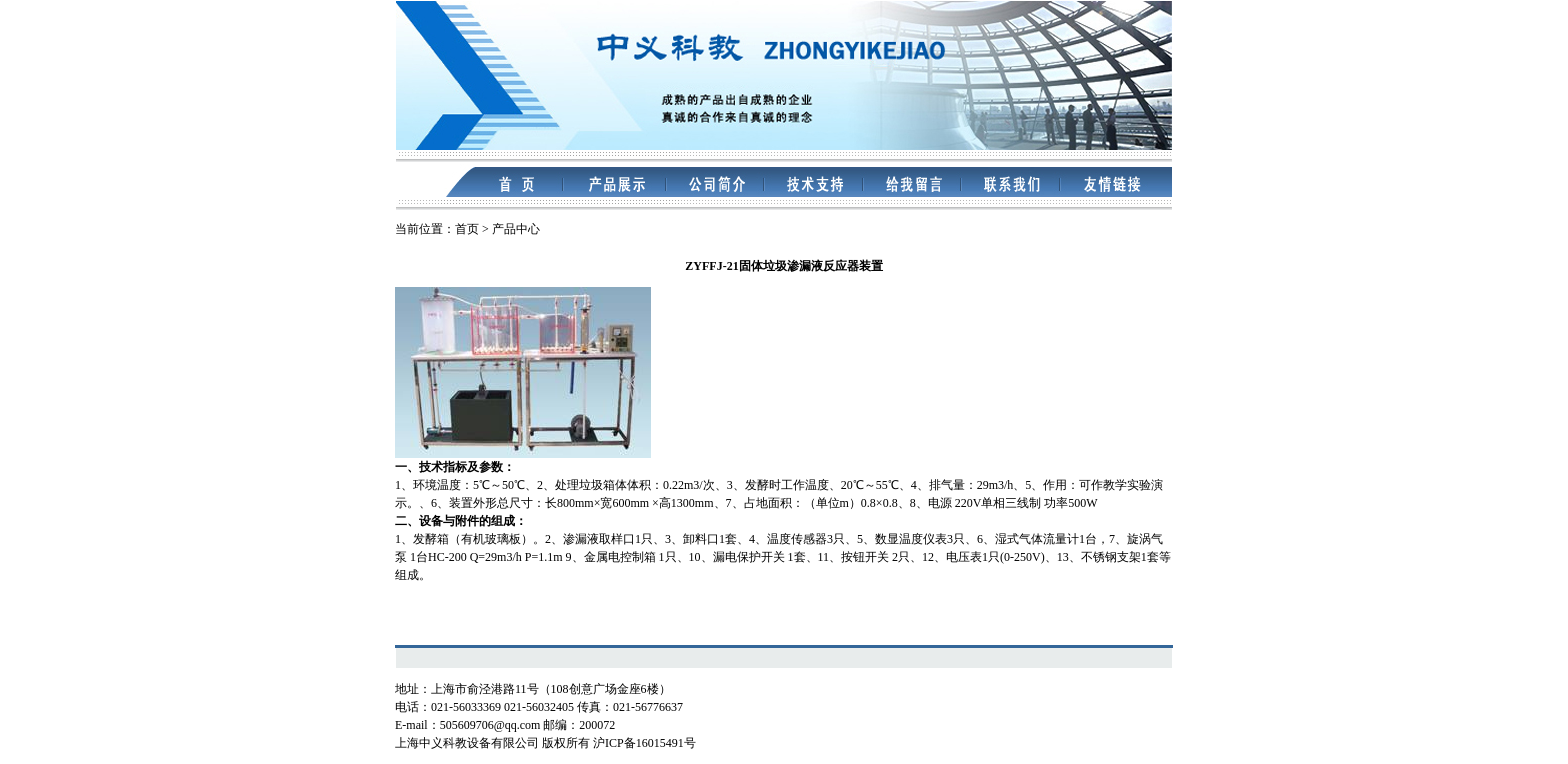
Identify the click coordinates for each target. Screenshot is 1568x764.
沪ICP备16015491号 (644, 743)
